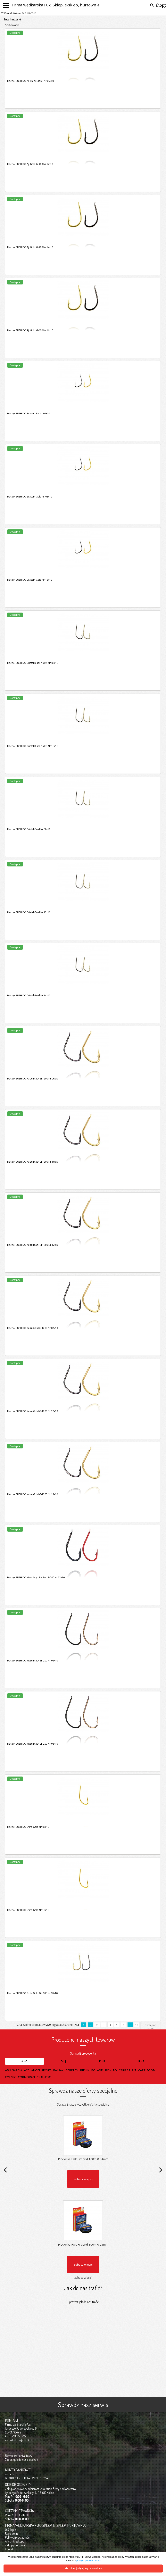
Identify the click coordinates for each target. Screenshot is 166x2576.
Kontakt (10, 2549)
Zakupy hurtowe (15, 2545)
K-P (102, 2061)
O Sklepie (10, 2530)
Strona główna (10, 13)
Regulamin (11, 2534)
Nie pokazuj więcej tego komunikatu (83, 2568)
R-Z (141, 2061)
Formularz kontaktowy (18, 2456)
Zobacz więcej (83, 2179)
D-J (63, 2061)
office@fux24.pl (22, 2440)
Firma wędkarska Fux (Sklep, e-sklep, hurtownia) (56, 5)
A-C (24, 2061)
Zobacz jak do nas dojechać (21, 2460)
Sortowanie (12, 25)
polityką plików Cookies (88, 2560)
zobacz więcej (83, 2277)
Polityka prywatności (17, 2537)
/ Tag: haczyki (28, 13)
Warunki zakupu (14, 2541)
